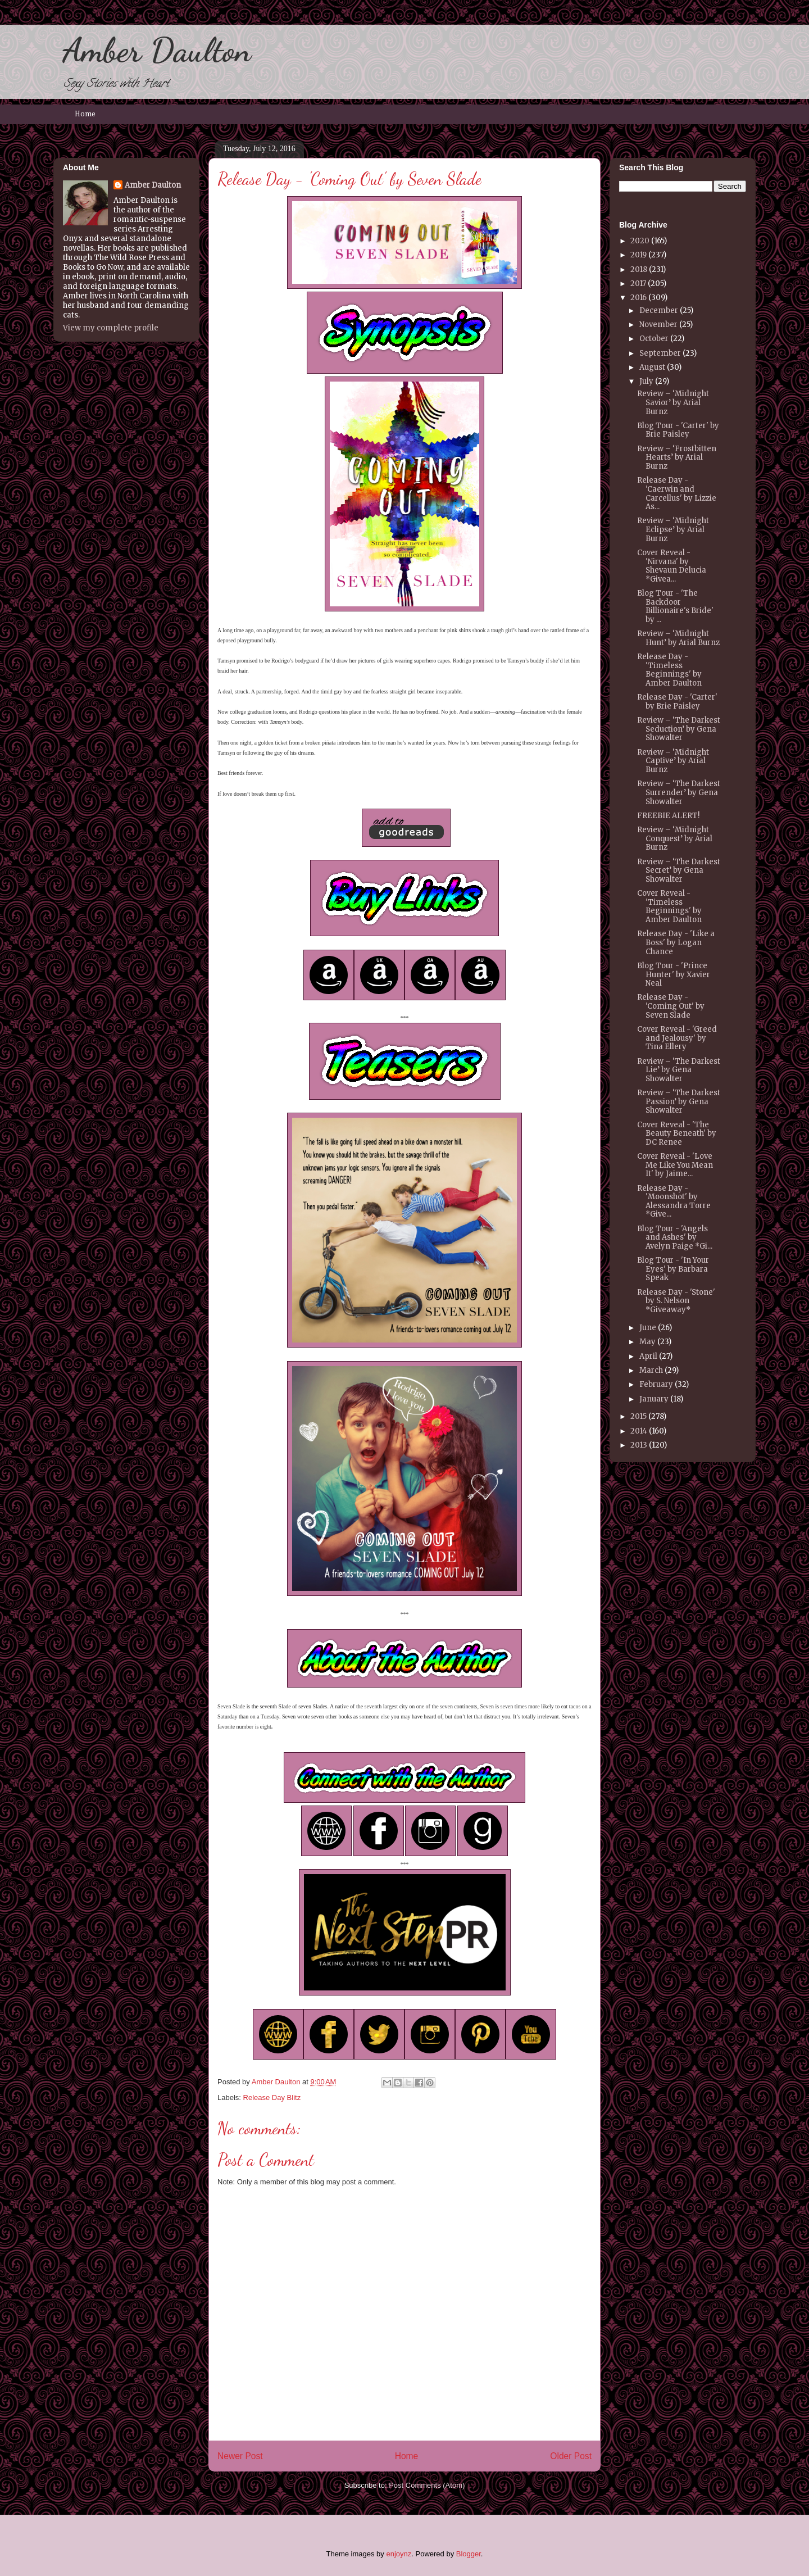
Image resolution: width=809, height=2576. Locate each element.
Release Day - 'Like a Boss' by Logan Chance (676, 942)
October (654, 338)
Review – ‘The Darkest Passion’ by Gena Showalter (678, 1101)
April (648, 1356)
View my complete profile (110, 328)
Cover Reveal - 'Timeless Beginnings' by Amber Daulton (669, 906)
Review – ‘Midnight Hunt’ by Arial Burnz (678, 638)
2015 (638, 1416)
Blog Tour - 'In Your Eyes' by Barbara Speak (673, 1268)
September (660, 353)
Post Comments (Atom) (427, 2485)
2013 (638, 1445)
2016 (638, 297)
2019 (638, 255)
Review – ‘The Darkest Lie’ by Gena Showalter (678, 1069)
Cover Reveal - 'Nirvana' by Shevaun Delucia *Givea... (671, 566)
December (658, 310)
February (656, 1384)
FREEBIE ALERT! (668, 815)
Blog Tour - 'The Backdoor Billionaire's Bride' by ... (675, 606)
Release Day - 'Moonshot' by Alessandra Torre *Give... (674, 1201)
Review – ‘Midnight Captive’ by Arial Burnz (673, 760)
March (651, 1370)
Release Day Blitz (272, 2097)
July (646, 381)
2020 (639, 241)
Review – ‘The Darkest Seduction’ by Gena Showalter (678, 728)
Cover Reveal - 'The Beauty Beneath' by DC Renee (676, 1133)
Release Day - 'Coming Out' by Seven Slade (671, 1005)
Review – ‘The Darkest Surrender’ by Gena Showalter (678, 792)
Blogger (468, 2554)
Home (85, 114)
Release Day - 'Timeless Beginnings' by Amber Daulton (669, 670)
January (654, 1399)
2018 (638, 269)
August (652, 367)
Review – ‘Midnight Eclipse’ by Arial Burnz (673, 529)
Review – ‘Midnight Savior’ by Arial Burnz (673, 402)
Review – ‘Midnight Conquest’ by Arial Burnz (674, 838)
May (647, 1341)
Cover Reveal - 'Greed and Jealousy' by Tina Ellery (677, 1037)
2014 (638, 1431)
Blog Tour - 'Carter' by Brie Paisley (678, 430)
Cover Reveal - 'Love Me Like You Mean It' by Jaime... (675, 1164)
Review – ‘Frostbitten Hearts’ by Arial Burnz (676, 457)
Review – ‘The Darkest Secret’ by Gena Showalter (678, 870)
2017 (638, 283)
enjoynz (398, 2554)
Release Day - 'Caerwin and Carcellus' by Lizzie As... (676, 493)
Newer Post (240, 2456)
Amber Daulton (156, 50)
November (658, 324)
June (647, 1327)
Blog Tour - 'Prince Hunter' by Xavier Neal (673, 974)
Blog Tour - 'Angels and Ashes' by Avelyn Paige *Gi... (674, 1237)
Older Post (571, 2456)
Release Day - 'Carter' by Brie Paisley (677, 701)
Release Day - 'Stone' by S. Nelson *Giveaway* (676, 1300)
